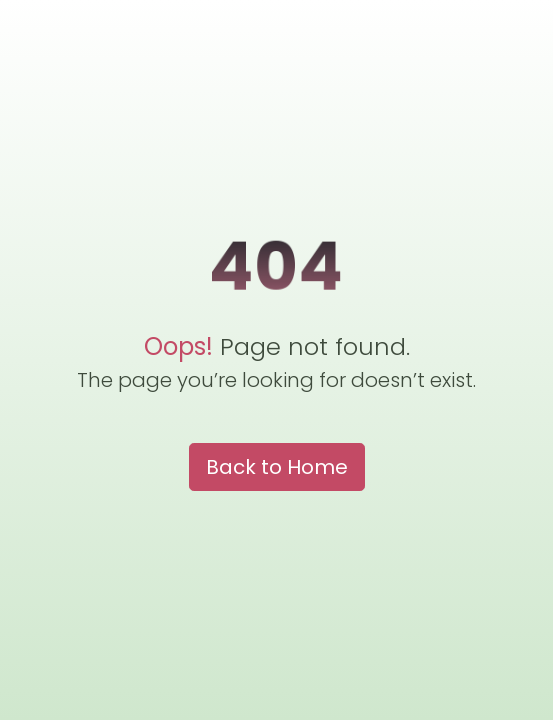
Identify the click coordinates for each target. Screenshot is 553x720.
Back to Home (277, 467)
